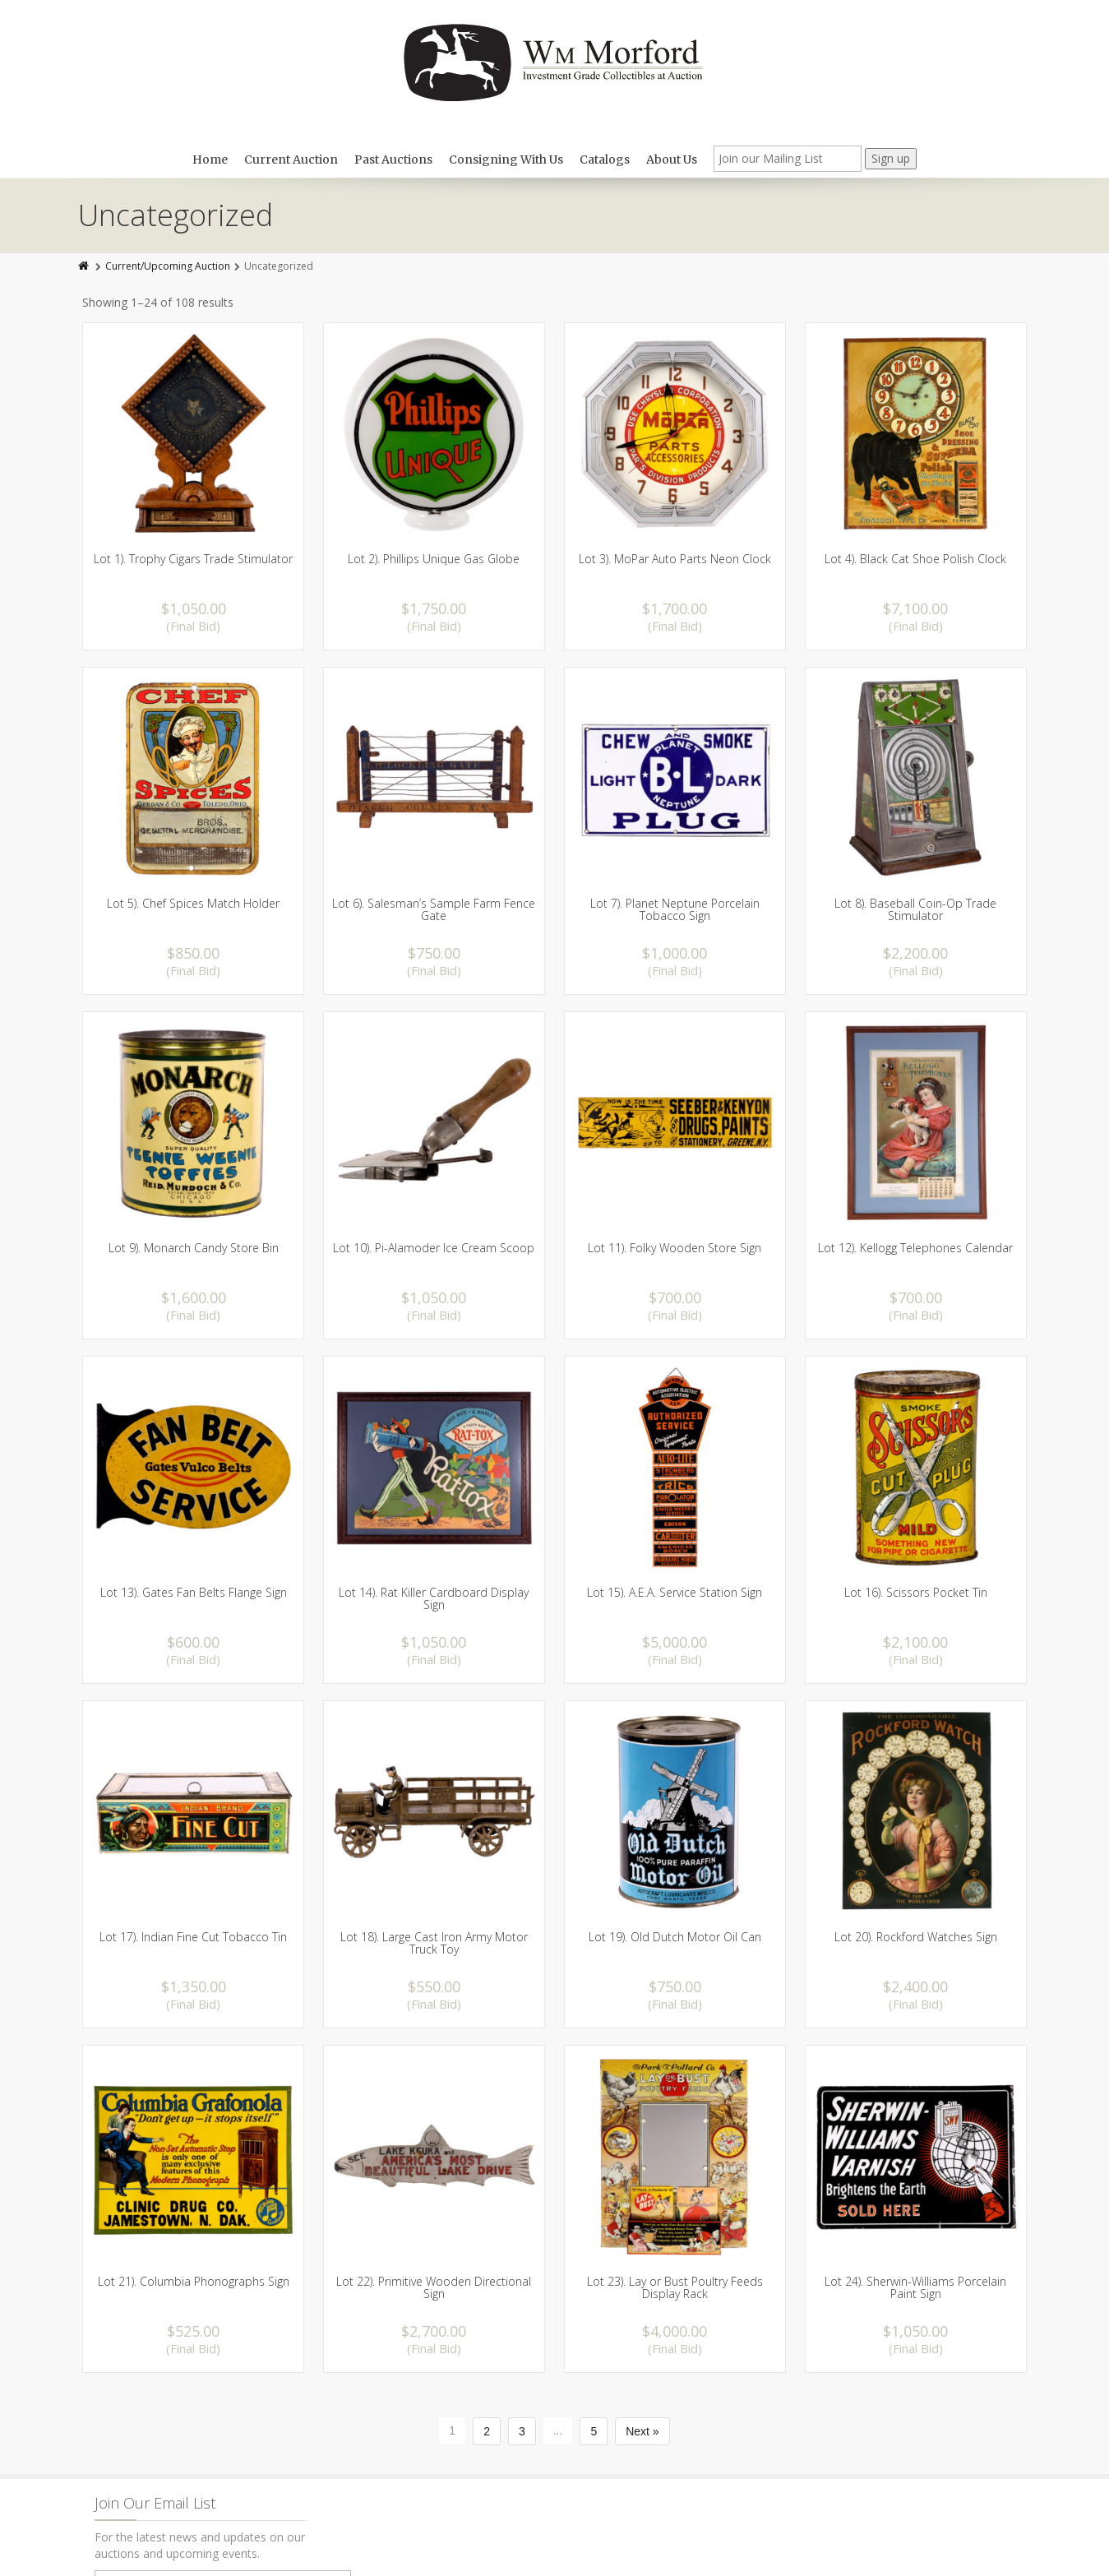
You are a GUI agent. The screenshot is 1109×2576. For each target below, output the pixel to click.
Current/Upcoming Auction (167, 266)
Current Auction (291, 159)
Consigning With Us (506, 159)
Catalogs (605, 159)
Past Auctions (393, 159)
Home (210, 159)
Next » (642, 2431)
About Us (671, 159)
